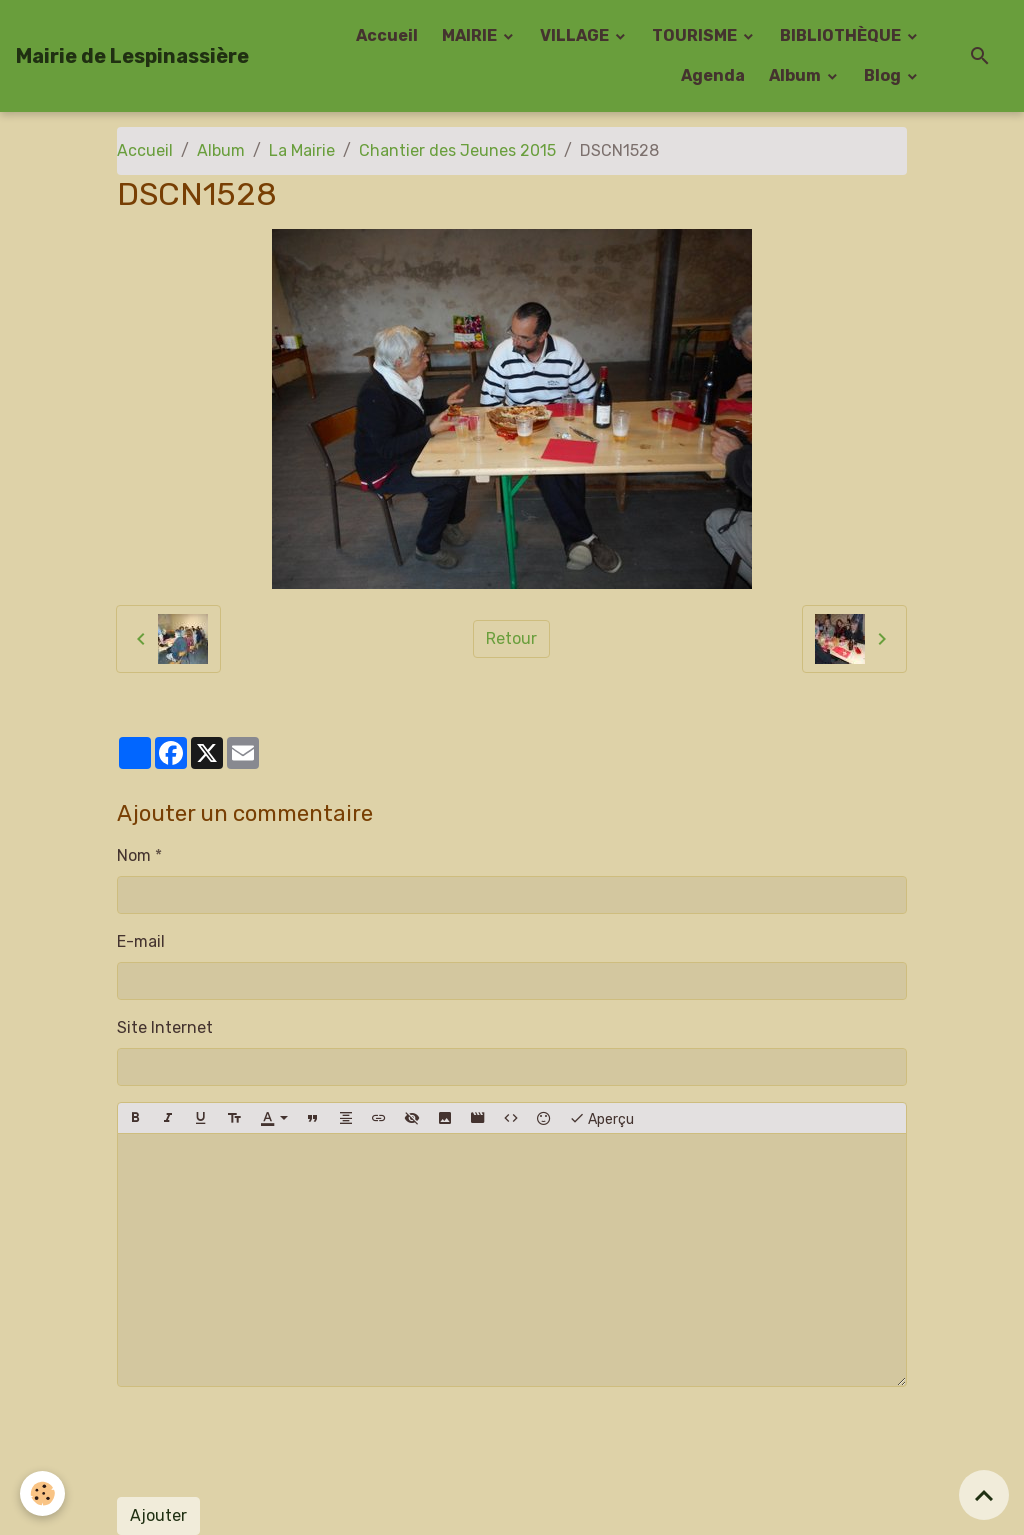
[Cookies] (42, 1493)
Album (796, 75)
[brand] (132, 56)
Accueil (387, 35)
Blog (884, 75)
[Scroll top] (984, 1495)
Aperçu (601, 1118)
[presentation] (269, 1442)
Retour (511, 638)
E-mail (141, 941)
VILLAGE (576, 35)
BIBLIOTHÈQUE (842, 35)
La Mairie (302, 150)
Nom (134, 855)
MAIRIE (471, 35)
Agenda (713, 75)
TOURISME (696, 35)
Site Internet (165, 1027)
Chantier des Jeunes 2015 (457, 150)
